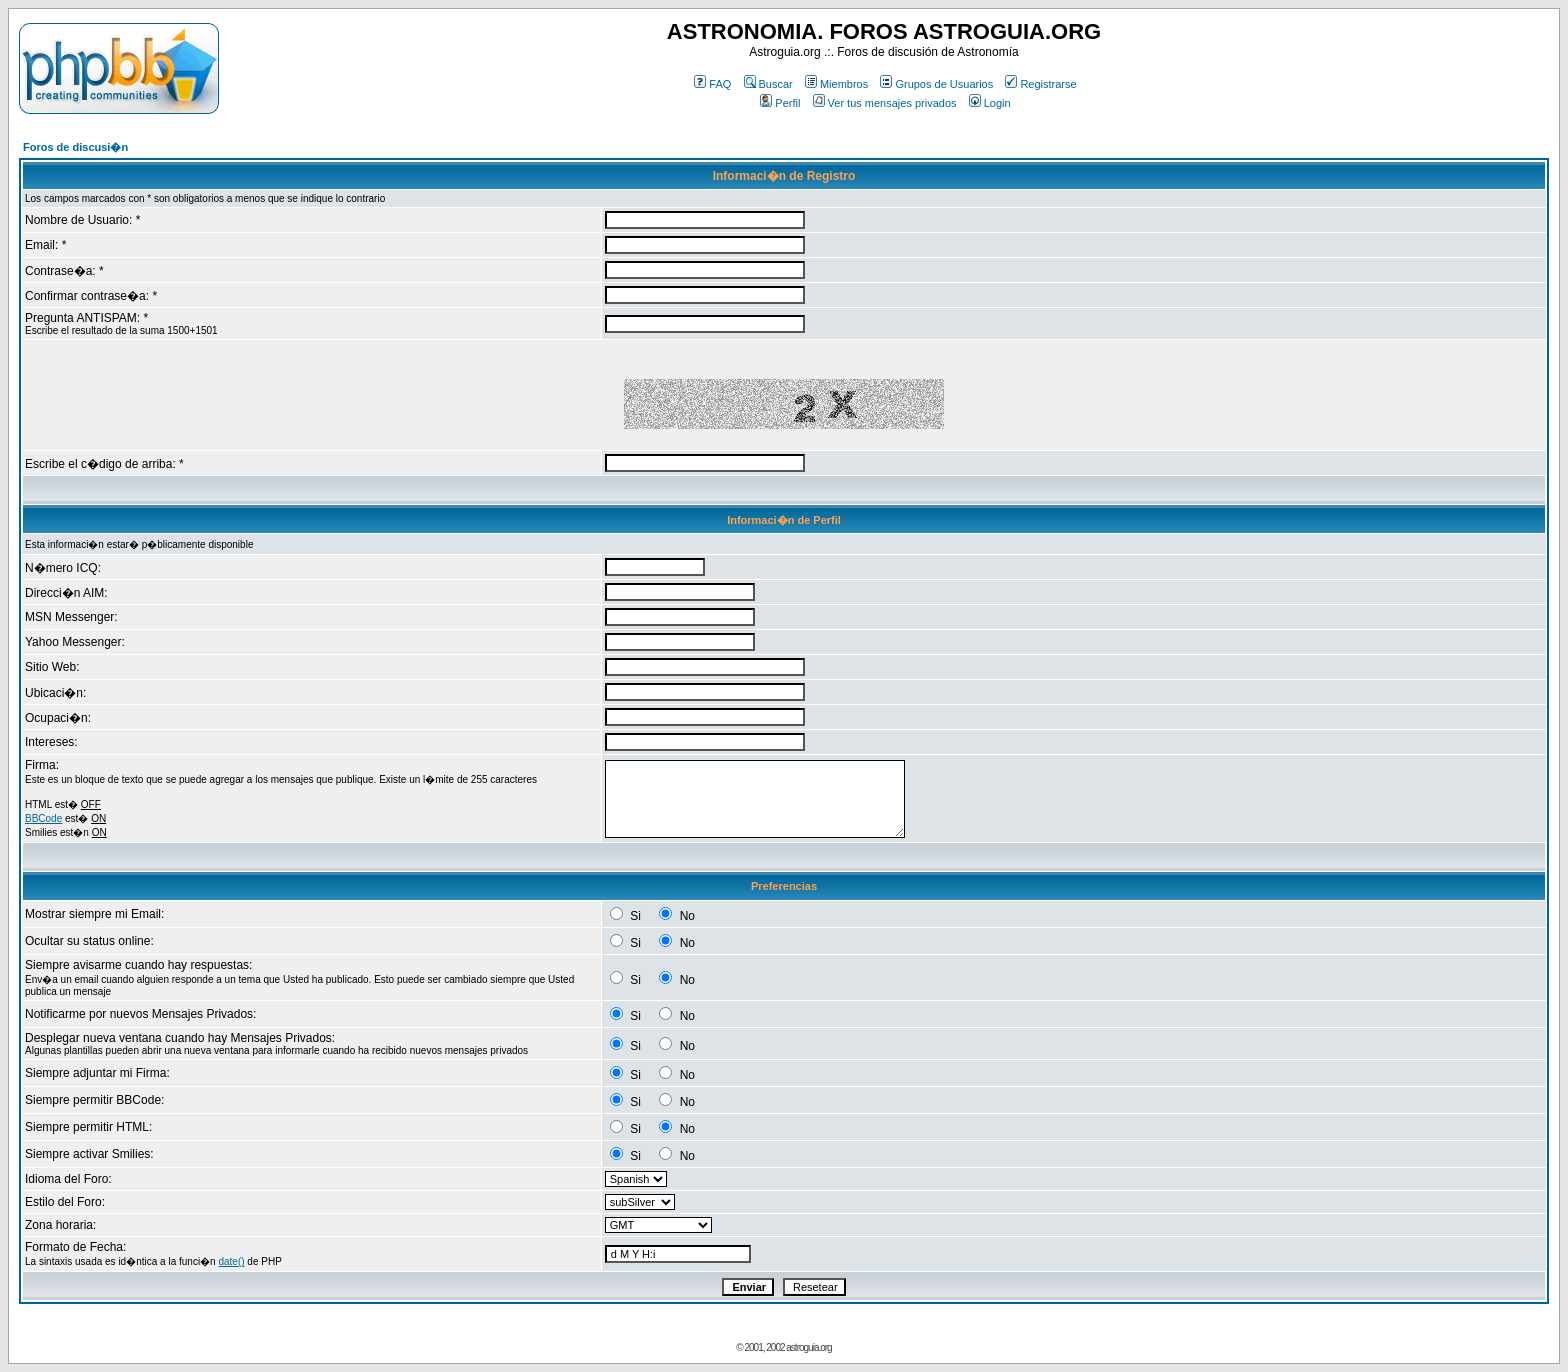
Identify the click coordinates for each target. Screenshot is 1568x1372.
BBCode (43, 818)
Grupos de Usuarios (936, 84)
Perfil (780, 103)
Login (990, 103)
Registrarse (1040, 84)
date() (231, 1261)
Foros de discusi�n (75, 147)
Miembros (836, 84)
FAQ (712, 84)
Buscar (768, 84)
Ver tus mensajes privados (885, 103)
